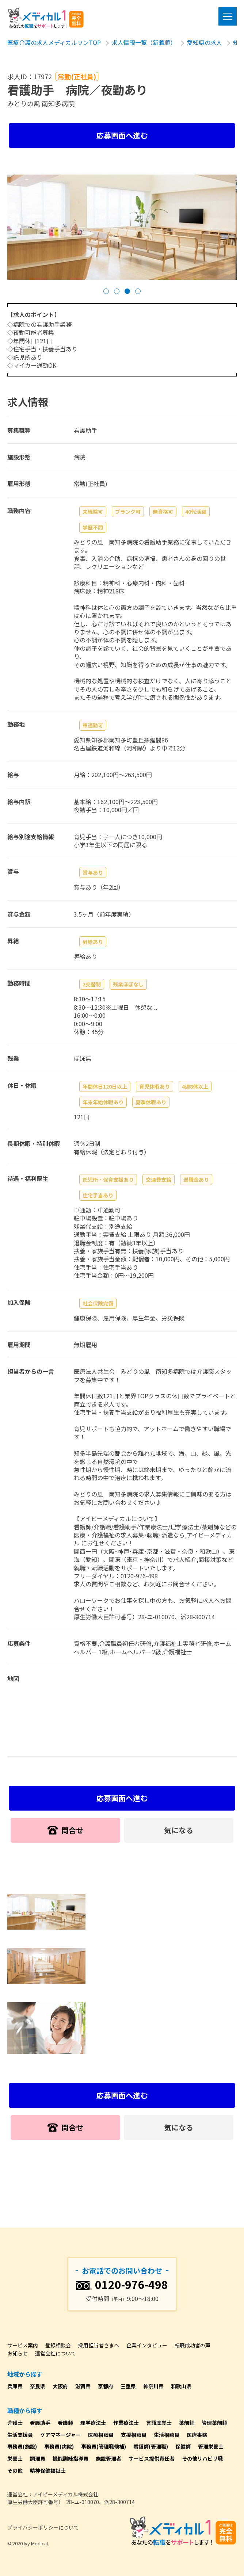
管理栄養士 (211, 2446)
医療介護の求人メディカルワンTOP (54, 42)
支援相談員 (133, 2434)
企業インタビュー (146, 2345)
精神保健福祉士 (48, 2470)
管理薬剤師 (214, 2422)
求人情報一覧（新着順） (144, 42)
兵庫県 (15, 2386)
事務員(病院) (59, 2446)
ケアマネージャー (60, 2434)
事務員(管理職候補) (103, 2446)
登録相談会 (58, 2345)
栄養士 (15, 2458)
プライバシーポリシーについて (43, 2527)
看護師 (65, 2422)
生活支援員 (20, 2434)
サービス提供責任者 (152, 2458)
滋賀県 (83, 2386)
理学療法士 (93, 2422)
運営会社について (55, 2353)
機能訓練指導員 (70, 2458)
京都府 (105, 2386)
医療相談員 (101, 2434)
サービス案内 (22, 2345)
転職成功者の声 (192, 2345)
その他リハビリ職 (202, 2458)
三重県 (128, 2386)
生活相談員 (166, 2434)
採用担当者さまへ (98, 2345)
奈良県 (37, 2386)
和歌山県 (181, 2386)
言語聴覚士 (159, 2422)
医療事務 (197, 2434)
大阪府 (60, 2386)
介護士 (15, 2422)
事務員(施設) (22, 2446)
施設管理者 (108, 2458)
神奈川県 (153, 2386)
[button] (106, 291)
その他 (15, 2470)
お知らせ (17, 2353)
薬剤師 (186, 2422)
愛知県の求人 (204, 42)
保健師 (183, 2446)
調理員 (37, 2458)
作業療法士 (126, 2422)
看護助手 (40, 2422)
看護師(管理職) (150, 2446)
